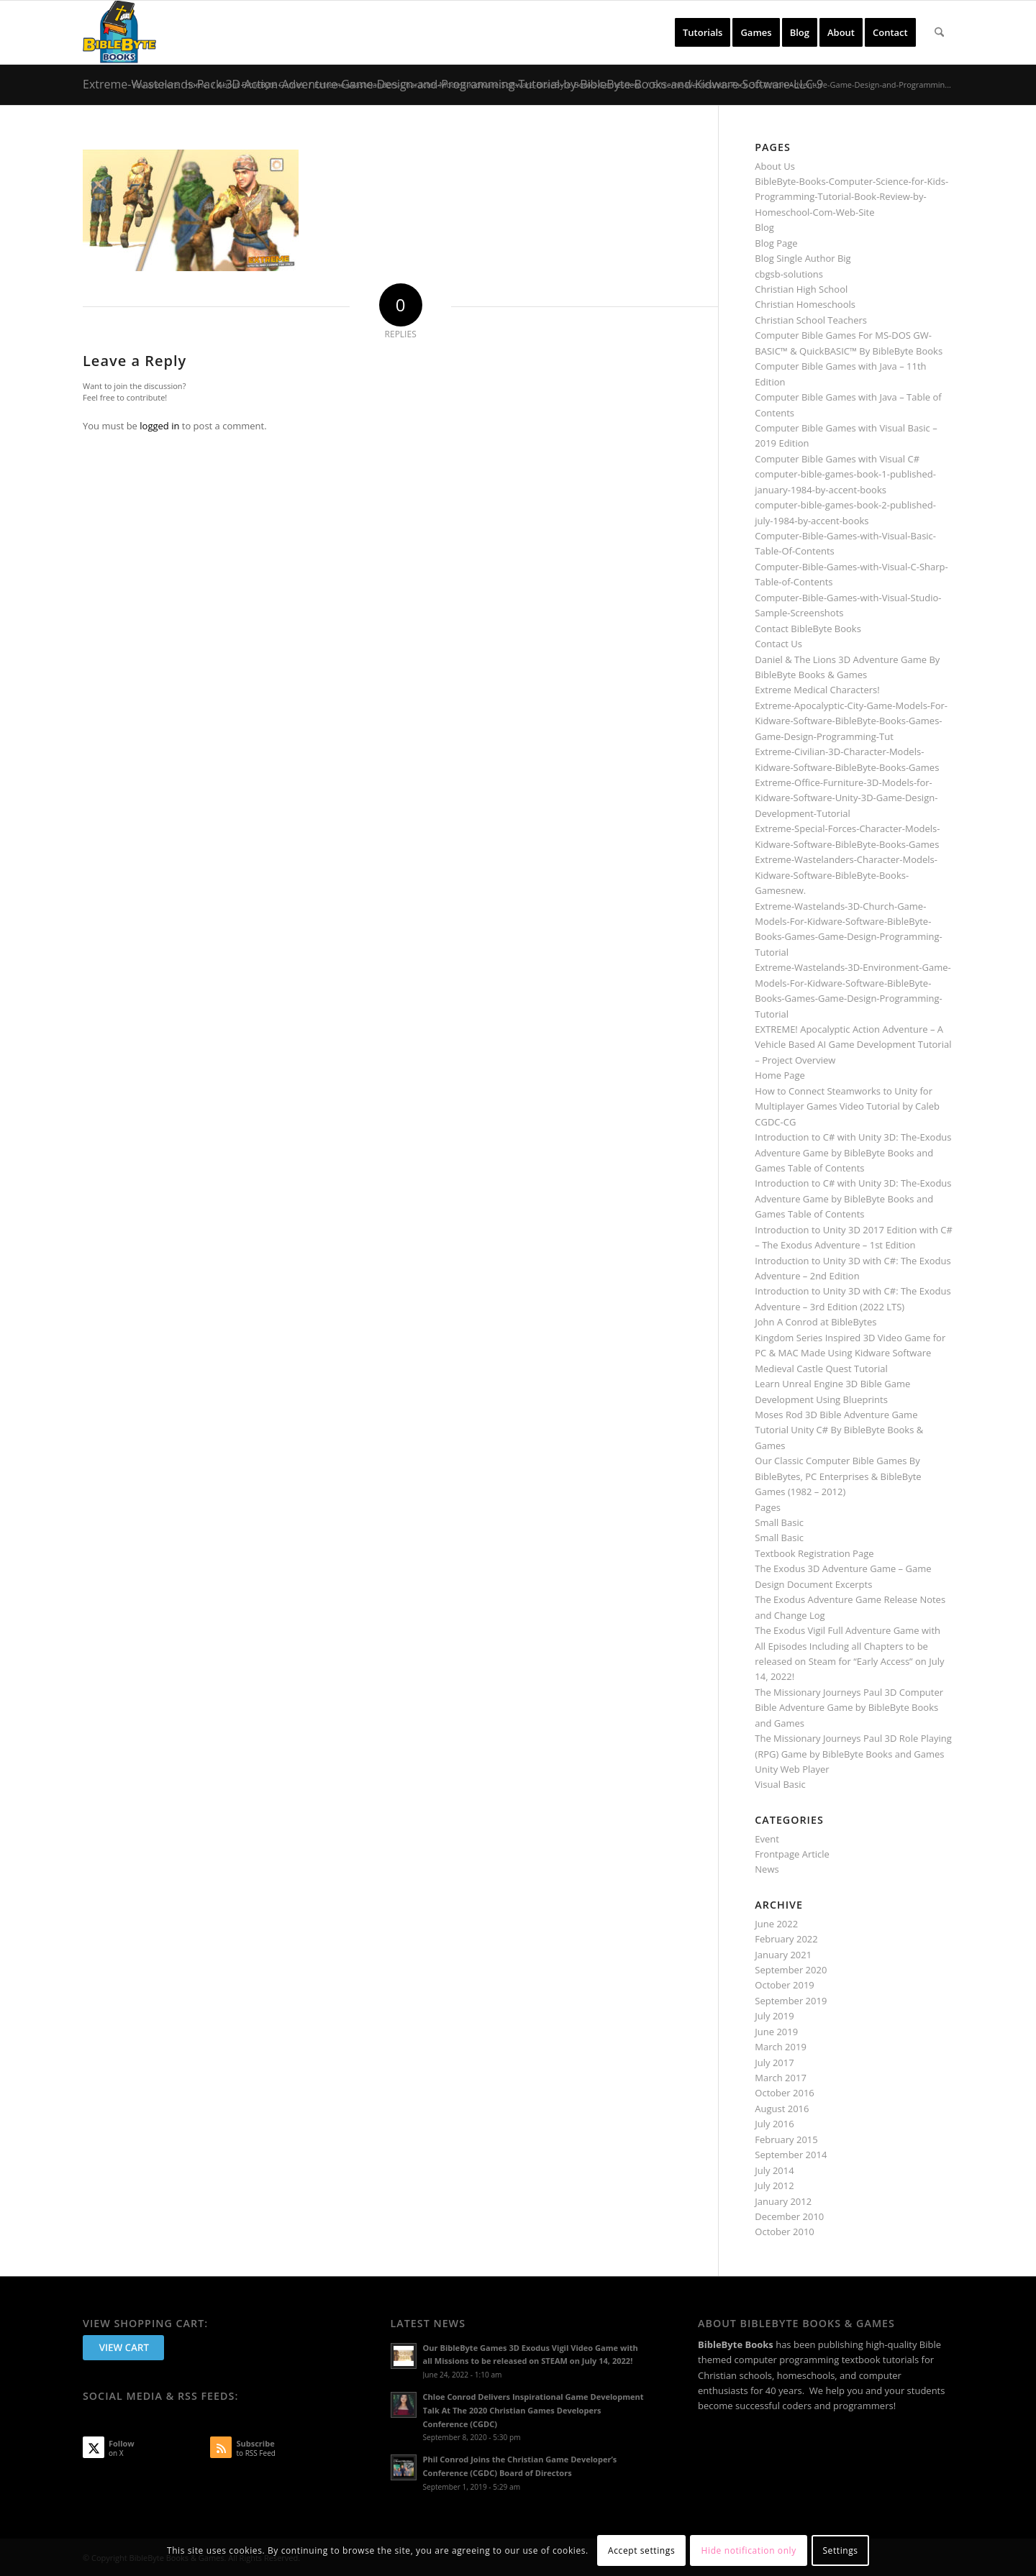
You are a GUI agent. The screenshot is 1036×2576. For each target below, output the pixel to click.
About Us (775, 166)
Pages (768, 1507)
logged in (159, 425)
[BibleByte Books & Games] (119, 32)
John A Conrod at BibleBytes (815, 1321)
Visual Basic (780, 1784)
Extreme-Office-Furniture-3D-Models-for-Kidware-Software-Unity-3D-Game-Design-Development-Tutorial (846, 798)
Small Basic (779, 1522)
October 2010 (784, 2231)
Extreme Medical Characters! (817, 689)
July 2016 (774, 2123)
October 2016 (784, 2092)
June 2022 (776, 1923)
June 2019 (776, 2031)
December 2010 (789, 2216)
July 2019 (774, 2015)
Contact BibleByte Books (808, 628)
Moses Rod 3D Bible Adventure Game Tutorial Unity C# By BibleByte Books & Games (839, 1430)
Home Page (780, 1075)
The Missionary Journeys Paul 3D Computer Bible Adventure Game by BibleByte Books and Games (849, 1708)
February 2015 (786, 2139)
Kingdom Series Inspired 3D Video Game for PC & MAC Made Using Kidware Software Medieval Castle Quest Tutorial (850, 1353)
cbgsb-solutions (789, 274)
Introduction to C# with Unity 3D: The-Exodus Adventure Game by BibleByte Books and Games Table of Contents (853, 1152)
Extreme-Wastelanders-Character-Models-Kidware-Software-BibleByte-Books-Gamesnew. (846, 875)
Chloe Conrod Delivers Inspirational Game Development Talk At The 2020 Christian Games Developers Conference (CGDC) (533, 2410)
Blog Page (776, 243)
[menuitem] (702, 32)
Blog (764, 227)
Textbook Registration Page (814, 1553)
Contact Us (778, 643)
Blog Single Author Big (802, 258)
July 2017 (774, 2062)
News (766, 1869)
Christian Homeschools (805, 304)
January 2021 (783, 1954)
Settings (840, 2550)
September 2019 (791, 2000)
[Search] (939, 32)
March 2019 (780, 2046)
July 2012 (774, 2185)
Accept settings (641, 2550)
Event (767, 1838)
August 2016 (782, 2108)
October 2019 (784, 1984)
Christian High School (801, 289)
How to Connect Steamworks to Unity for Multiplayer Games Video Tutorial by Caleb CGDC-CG (847, 1106)
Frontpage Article (792, 1853)
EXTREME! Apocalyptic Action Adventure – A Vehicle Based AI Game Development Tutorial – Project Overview (853, 1045)
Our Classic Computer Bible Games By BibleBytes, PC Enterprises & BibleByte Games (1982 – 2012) (838, 1476)
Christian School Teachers (811, 320)
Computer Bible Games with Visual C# (837, 458)
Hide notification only (748, 2550)
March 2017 (780, 2077)
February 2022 (786, 1938)
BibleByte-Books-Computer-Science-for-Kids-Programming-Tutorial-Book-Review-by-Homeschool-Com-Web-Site (851, 197)
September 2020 (791, 1969)
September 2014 (791, 2154)
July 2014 (774, 2170)
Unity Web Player (792, 1769)
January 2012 (783, 2201)
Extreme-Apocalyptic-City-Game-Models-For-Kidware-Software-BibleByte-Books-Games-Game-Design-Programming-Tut (851, 721)
